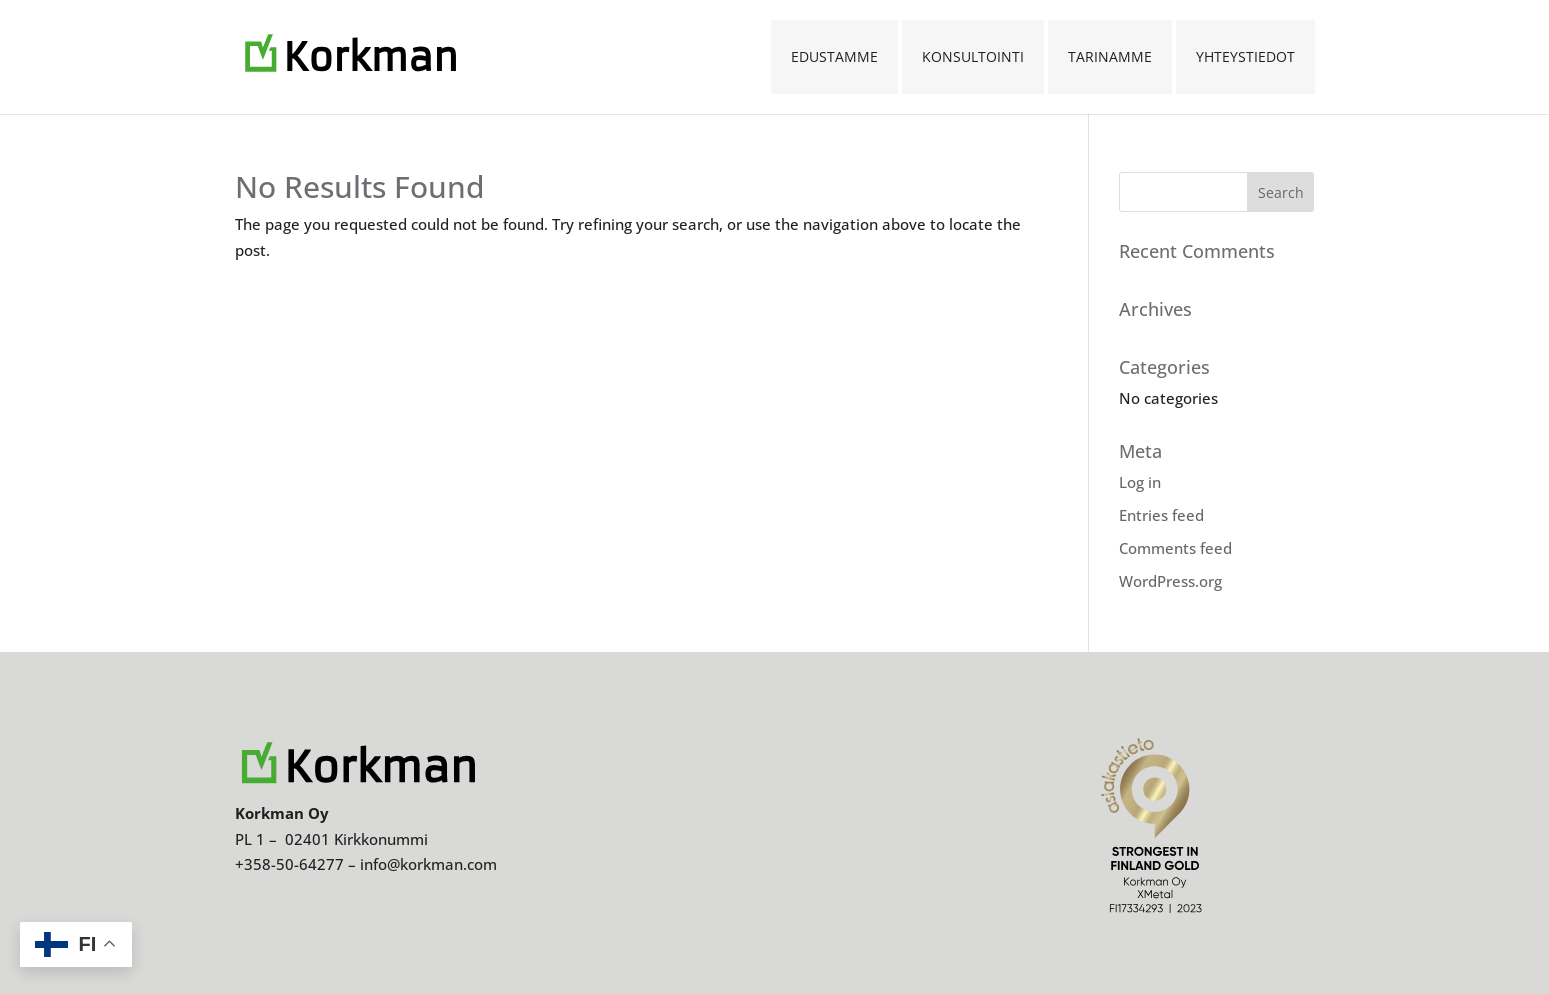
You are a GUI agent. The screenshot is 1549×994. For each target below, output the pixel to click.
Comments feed (1175, 548)
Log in (1140, 482)
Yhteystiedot (1245, 56)
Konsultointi (973, 56)
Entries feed (1161, 515)
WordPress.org (1170, 581)
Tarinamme (1110, 56)
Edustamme (834, 56)
